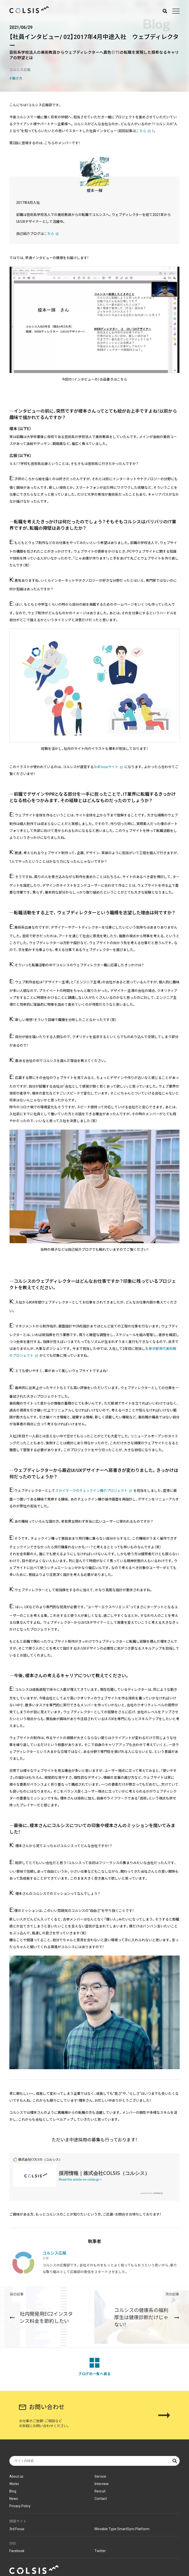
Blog (12, 2491)
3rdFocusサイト (106, 767)
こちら (141, 131)
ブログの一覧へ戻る (94, 2367)
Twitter (100, 2551)
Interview (101, 2484)
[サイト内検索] (165, 11)
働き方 (17, 78)
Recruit (100, 2491)
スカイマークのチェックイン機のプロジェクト (91, 1491)
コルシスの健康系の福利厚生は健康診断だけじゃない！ (146, 2310)
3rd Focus (16, 2529)
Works (14, 2484)
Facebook (16, 2551)
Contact (100, 2499)
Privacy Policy (20, 2506)
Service (100, 2476)
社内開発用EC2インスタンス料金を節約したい (41, 2308)
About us (16, 2476)
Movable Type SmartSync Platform (121, 2529)
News (13, 2499)
